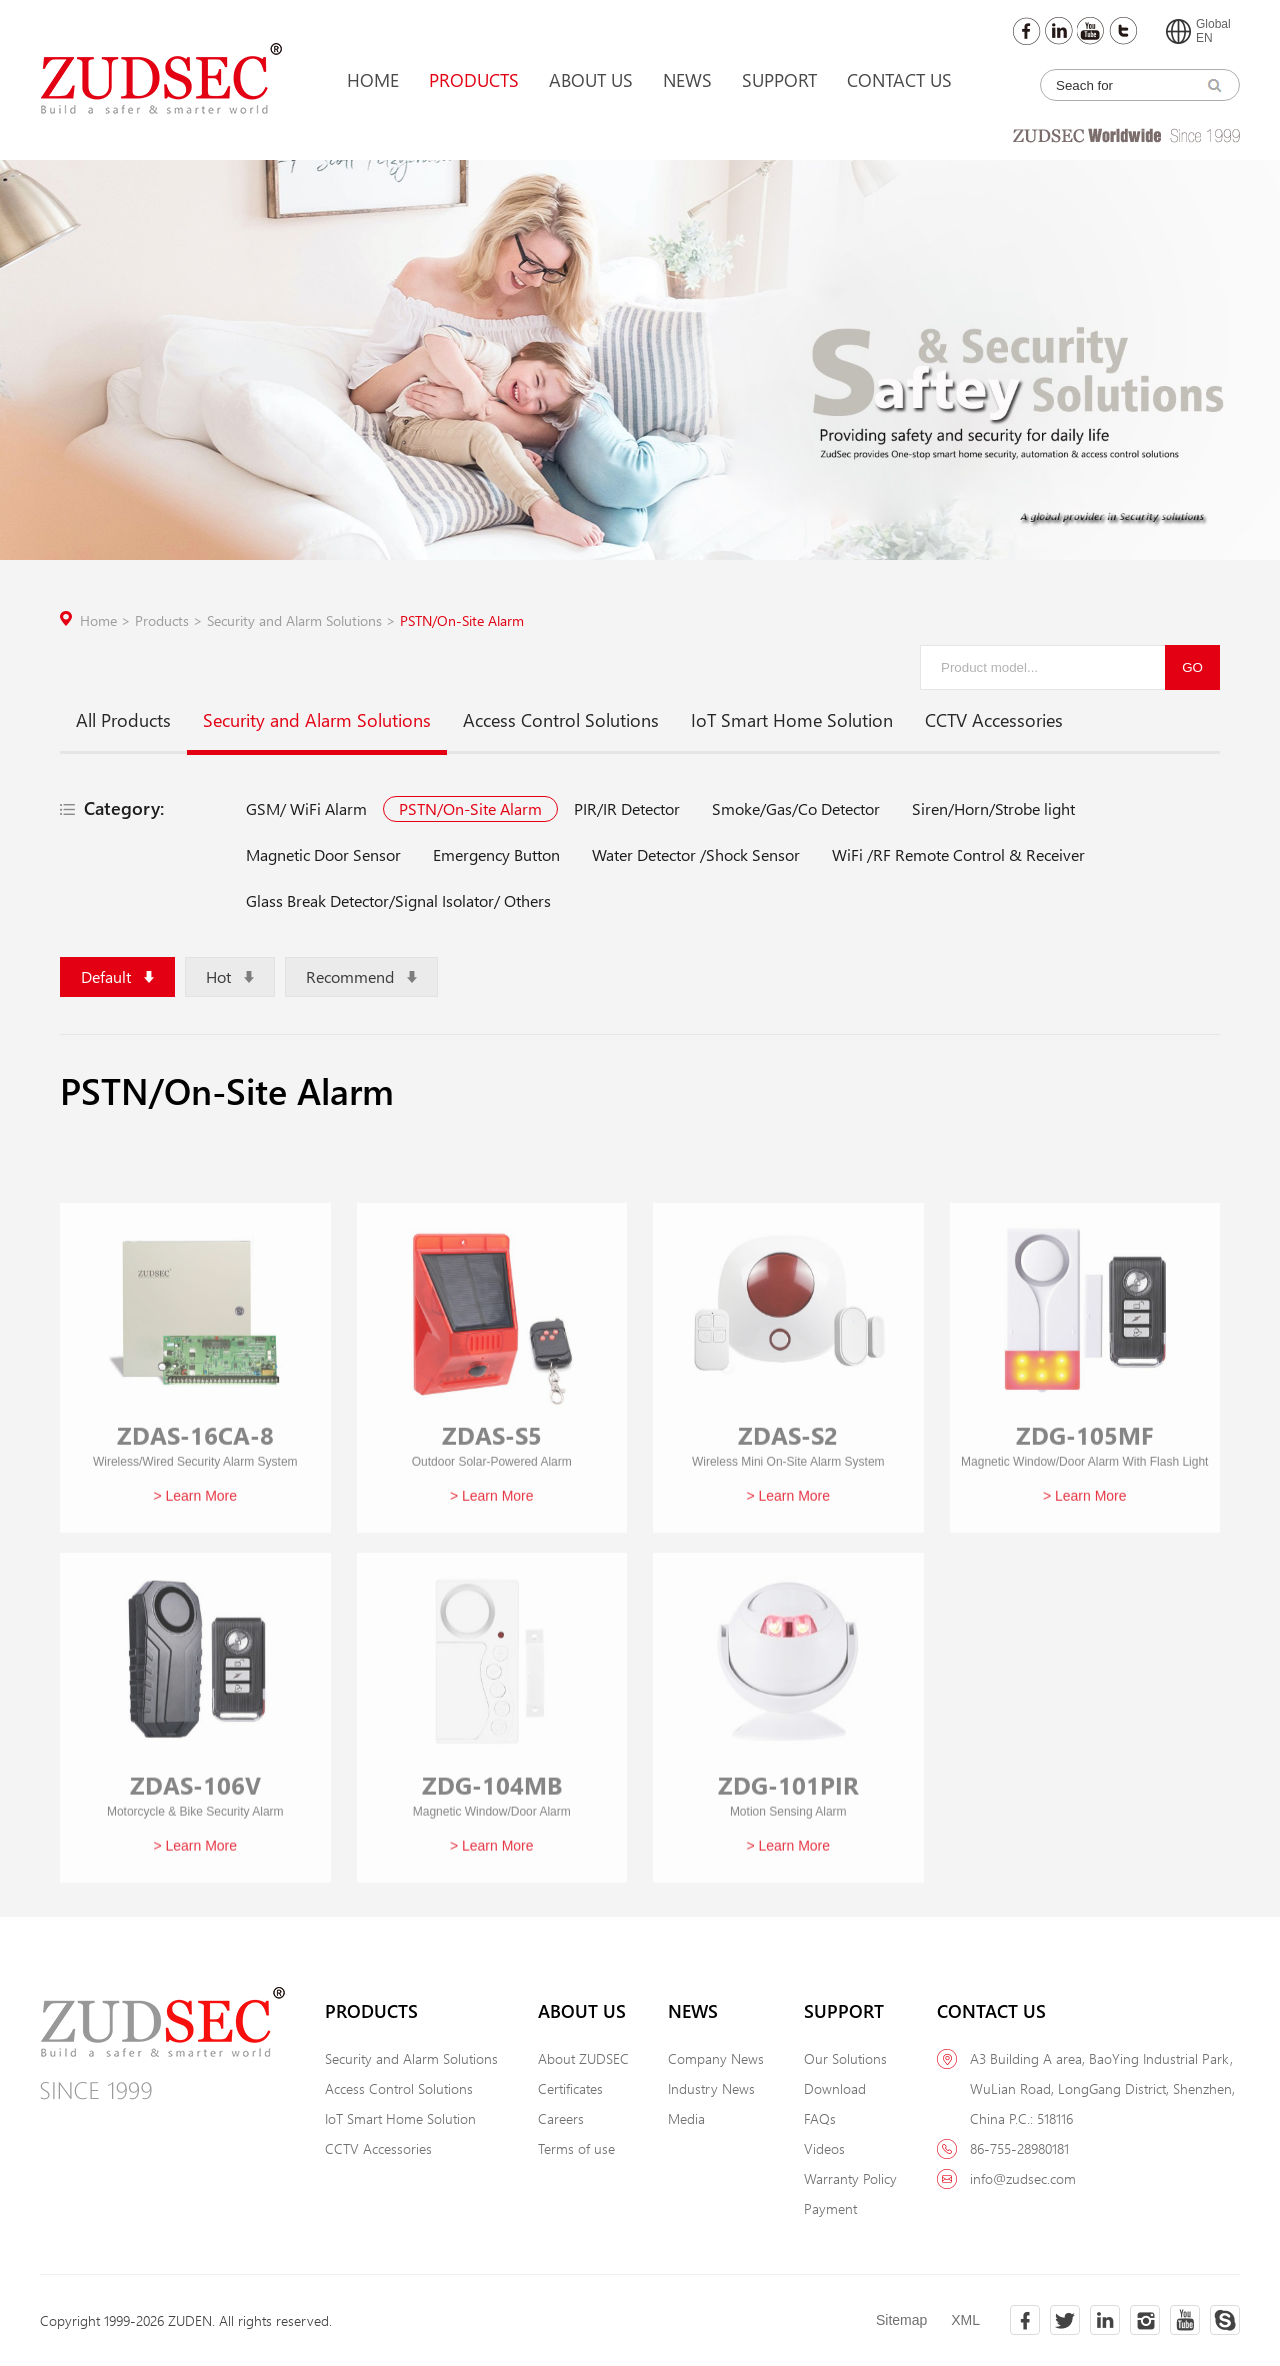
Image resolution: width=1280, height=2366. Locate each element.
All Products (123, 720)
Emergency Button (496, 854)
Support (779, 80)
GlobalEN (1198, 31)
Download (835, 2088)
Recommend (361, 976)
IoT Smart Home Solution (792, 720)
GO (1192, 667)
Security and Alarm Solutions (303, 620)
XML (965, 2320)
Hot (230, 976)
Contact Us (899, 80)
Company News (716, 2058)
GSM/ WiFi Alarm (306, 808)
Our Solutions (845, 2058)
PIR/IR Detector (627, 808)
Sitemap (901, 2320)
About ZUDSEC (583, 2058)
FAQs (820, 2118)
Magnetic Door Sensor (323, 854)
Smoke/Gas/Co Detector (796, 808)
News (687, 80)
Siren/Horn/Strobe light (993, 808)
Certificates (570, 2088)
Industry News (711, 2088)
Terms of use (576, 2148)
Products (474, 80)
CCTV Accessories (994, 720)
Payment (830, 2208)
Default (117, 976)
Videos (824, 2148)
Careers (561, 2118)
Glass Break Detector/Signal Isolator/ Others (398, 900)
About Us (591, 80)
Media (686, 2118)
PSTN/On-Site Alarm (462, 620)
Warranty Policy (850, 2178)
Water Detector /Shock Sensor (696, 854)
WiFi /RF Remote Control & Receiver (958, 854)
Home (373, 80)
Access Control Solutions (561, 720)
